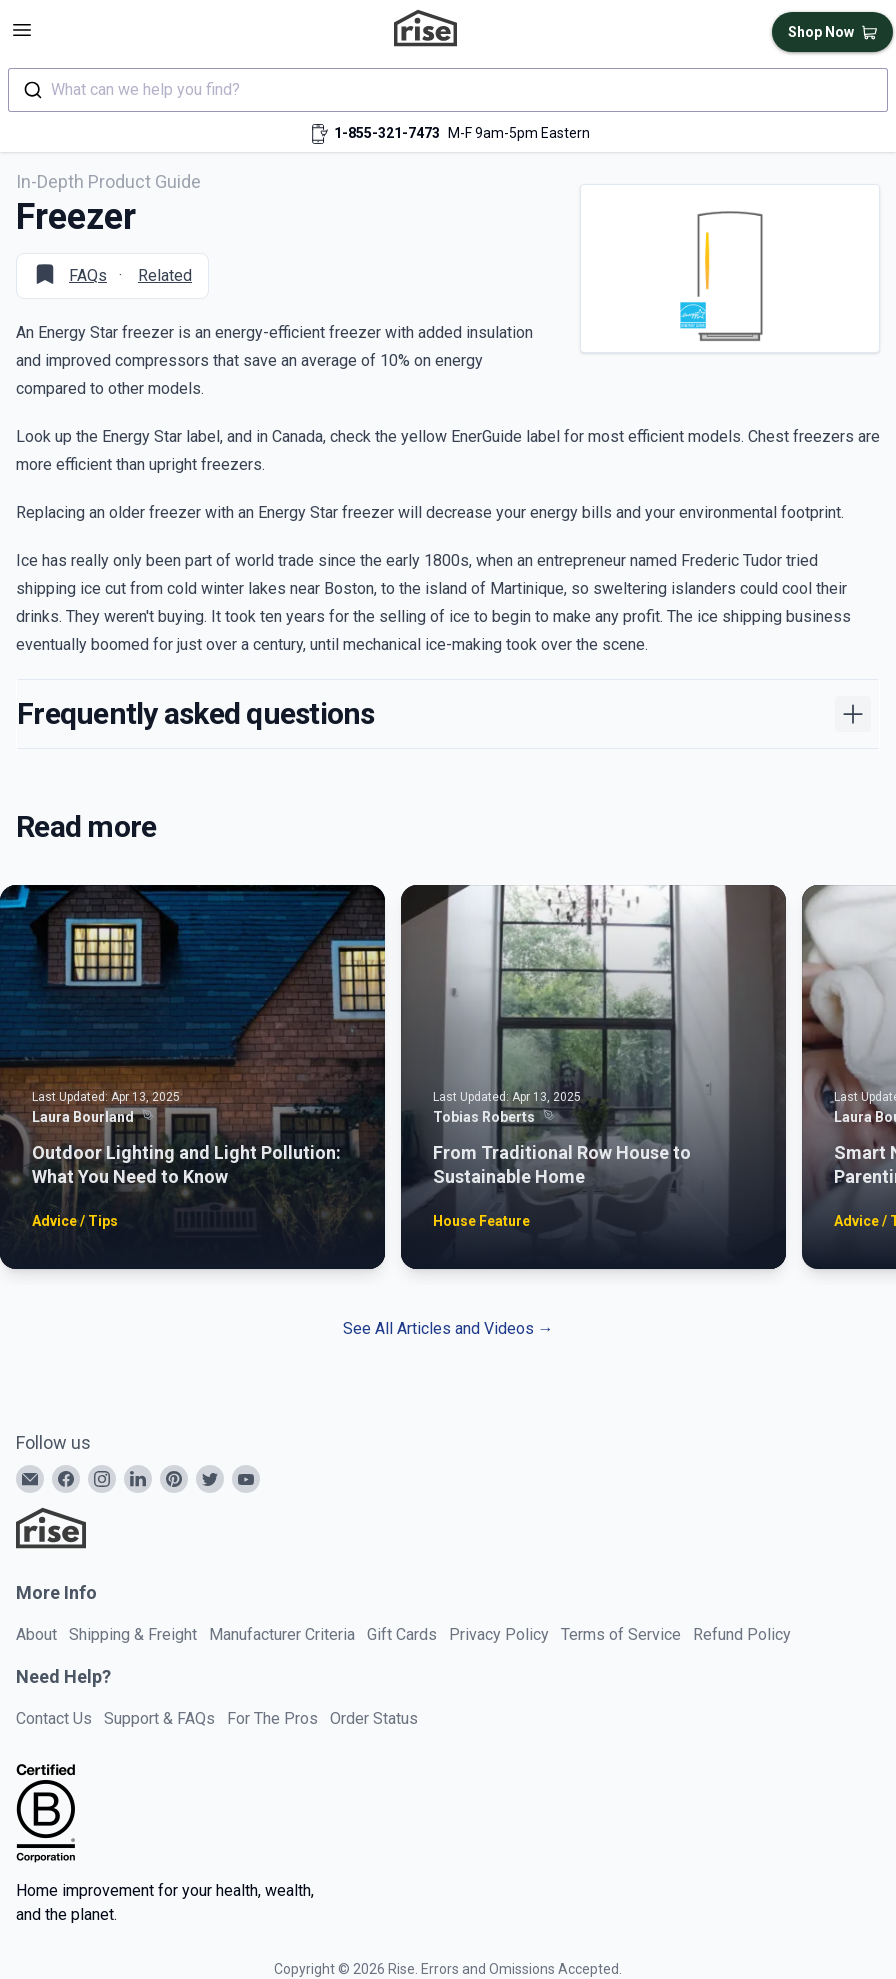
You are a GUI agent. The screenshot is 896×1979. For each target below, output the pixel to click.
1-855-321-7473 (387, 133)
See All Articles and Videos (448, 1328)
